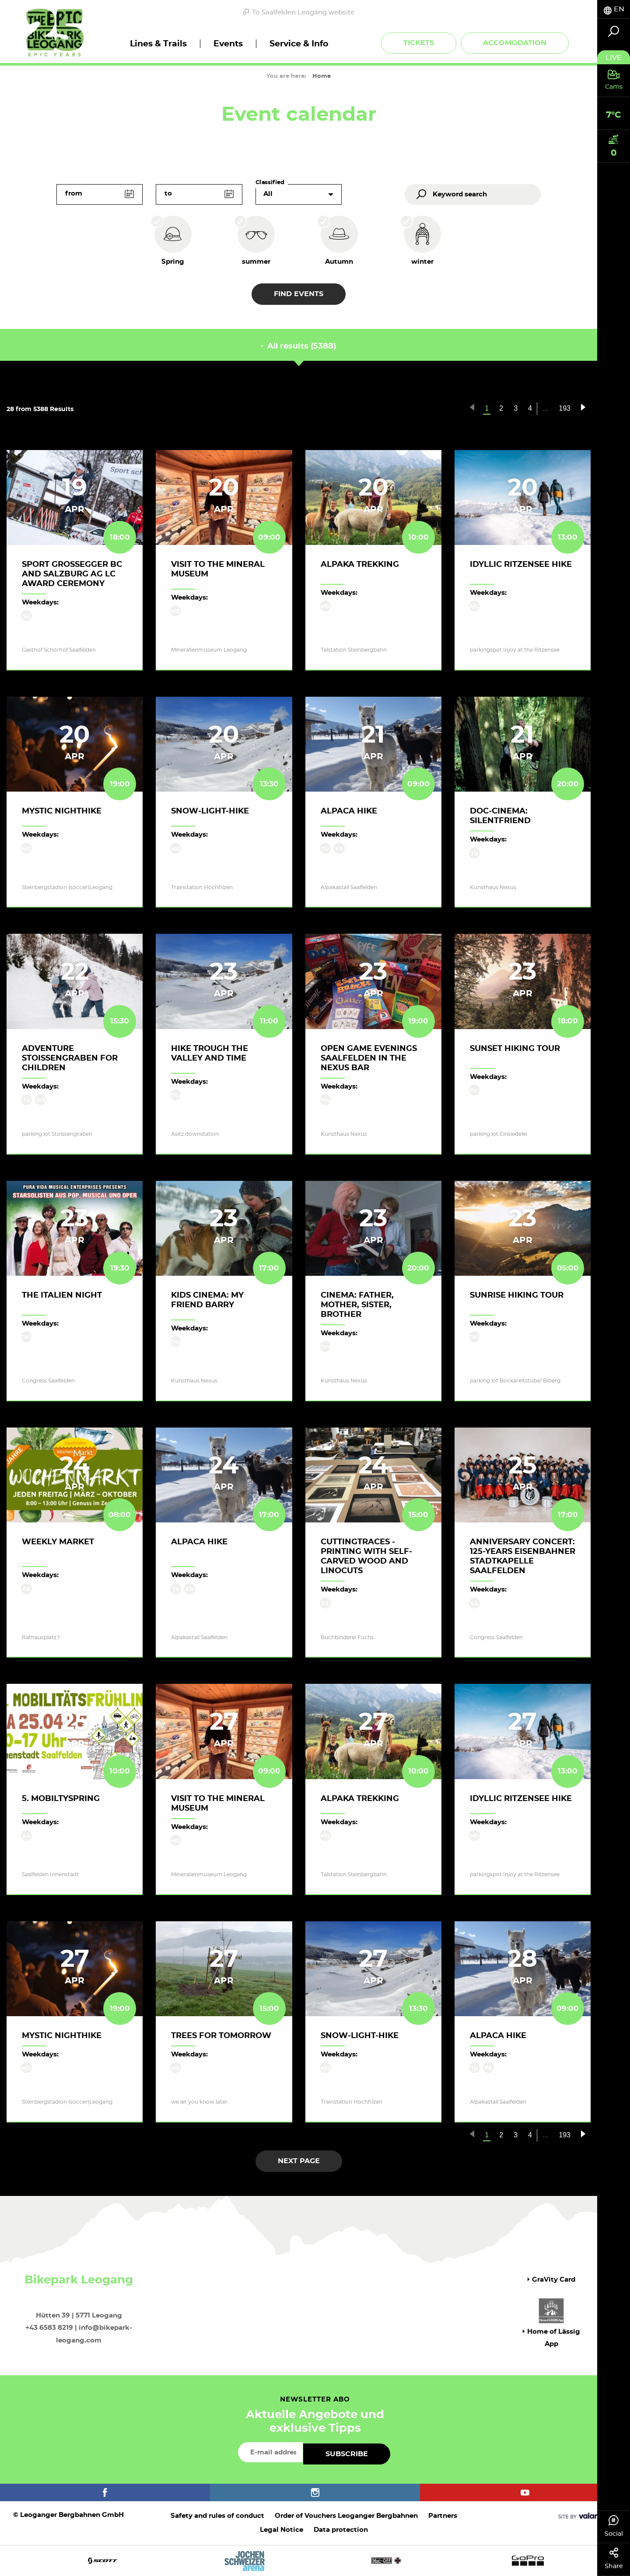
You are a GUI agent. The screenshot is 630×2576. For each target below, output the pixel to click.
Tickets (418, 42)
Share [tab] (613, 2558)
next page (299, 2160)
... (545, 408)
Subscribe (347, 2453)
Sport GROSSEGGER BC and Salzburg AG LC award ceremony (72, 574)
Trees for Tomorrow (221, 2036)
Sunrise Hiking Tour (517, 1295)
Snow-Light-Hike (210, 811)
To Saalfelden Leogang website (298, 12)
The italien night (62, 1295)
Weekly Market (58, 1542)
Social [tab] (613, 2526)
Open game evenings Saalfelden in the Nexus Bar (369, 1058)
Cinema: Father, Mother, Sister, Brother (357, 1305)
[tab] (613, 9)
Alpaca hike (349, 811)
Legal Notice (281, 2530)
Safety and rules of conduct (217, 2516)
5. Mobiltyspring (61, 1799)
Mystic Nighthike (62, 811)
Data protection (341, 2530)
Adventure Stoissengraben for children (70, 1058)
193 (564, 408)
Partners (442, 2516)
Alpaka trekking (360, 565)
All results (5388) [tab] (298, 346)
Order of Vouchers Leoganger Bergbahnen (346, 2516)
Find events (298, 293)
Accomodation (514, 42)
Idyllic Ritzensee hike (521, 565)
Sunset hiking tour (515, 1049)
